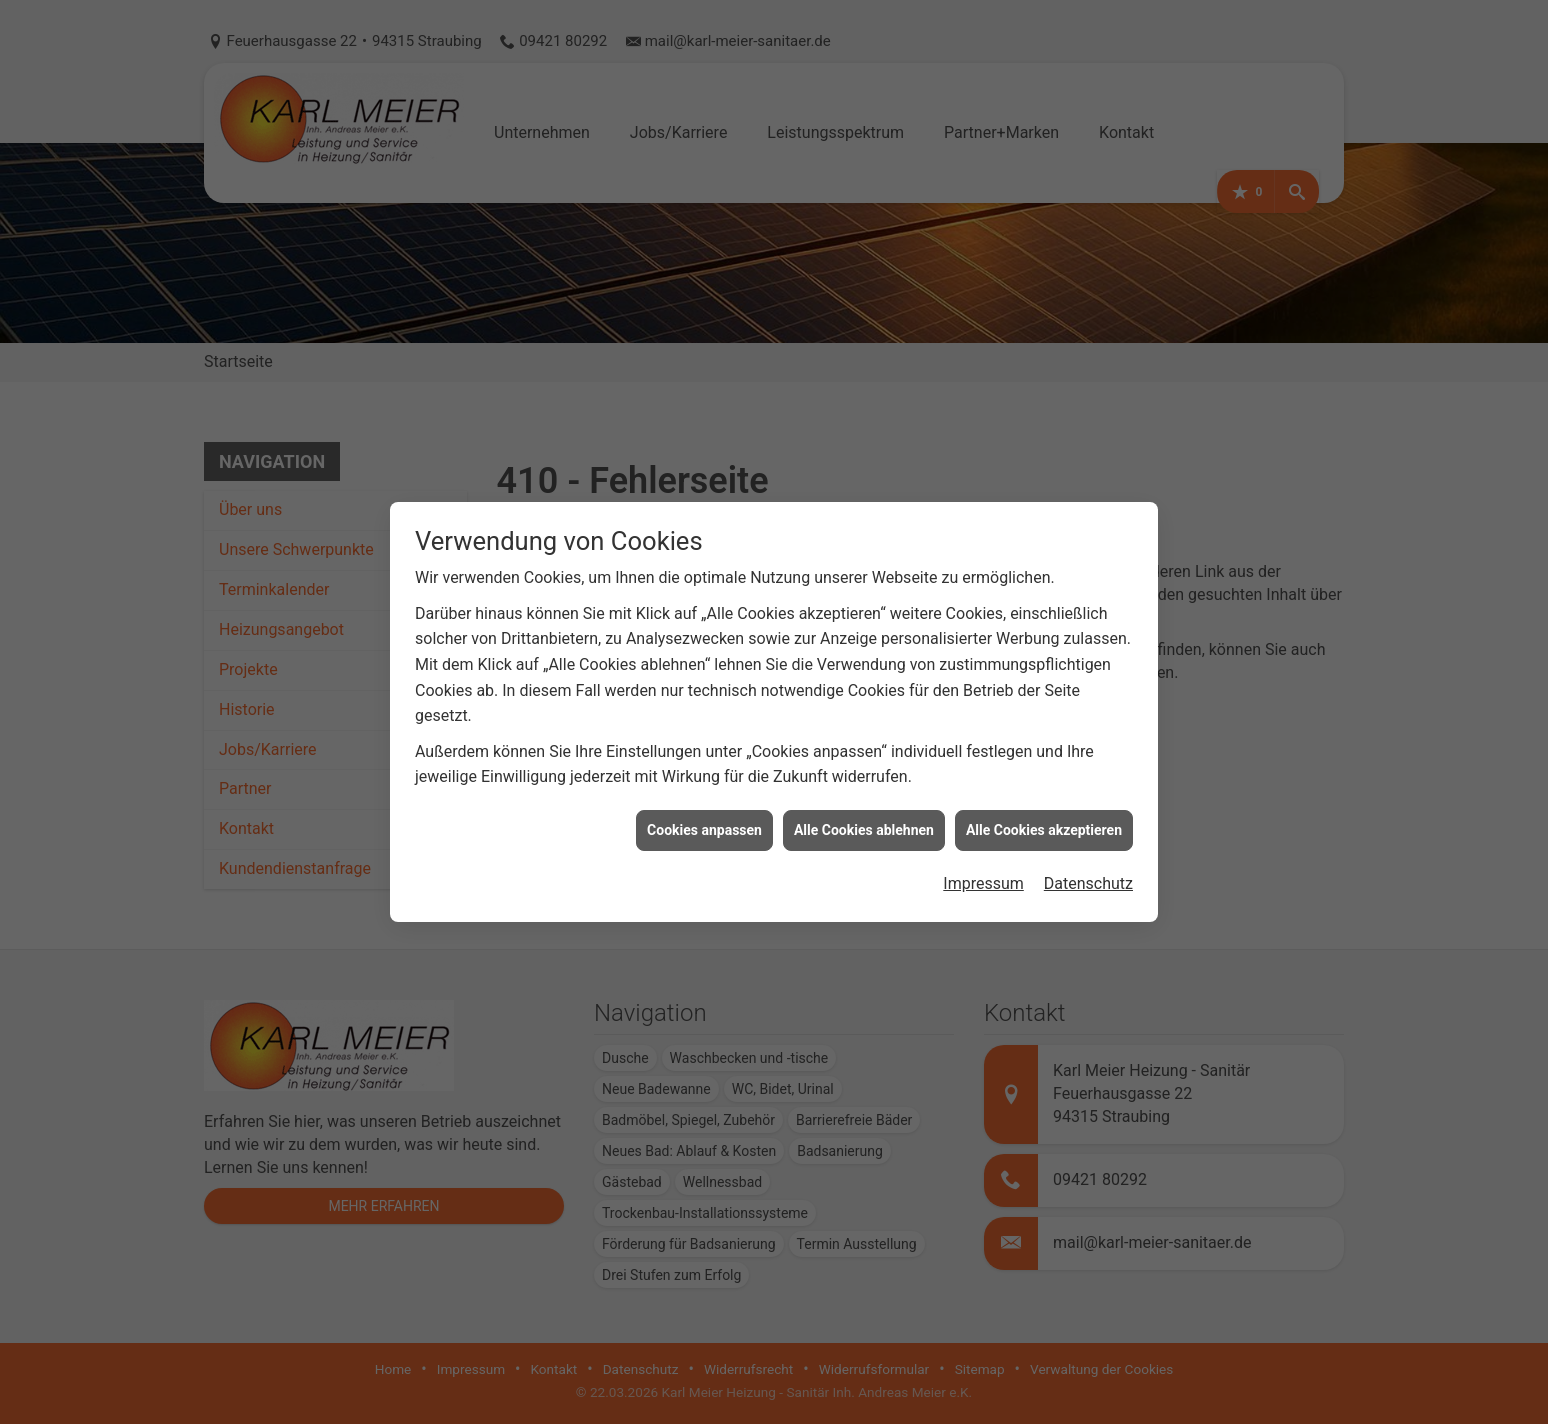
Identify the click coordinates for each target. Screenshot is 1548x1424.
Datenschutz (1088, 858)
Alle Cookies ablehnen (864, 804)
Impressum (983, 858)
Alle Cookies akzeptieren (1044, 804)
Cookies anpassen (704, 804)
